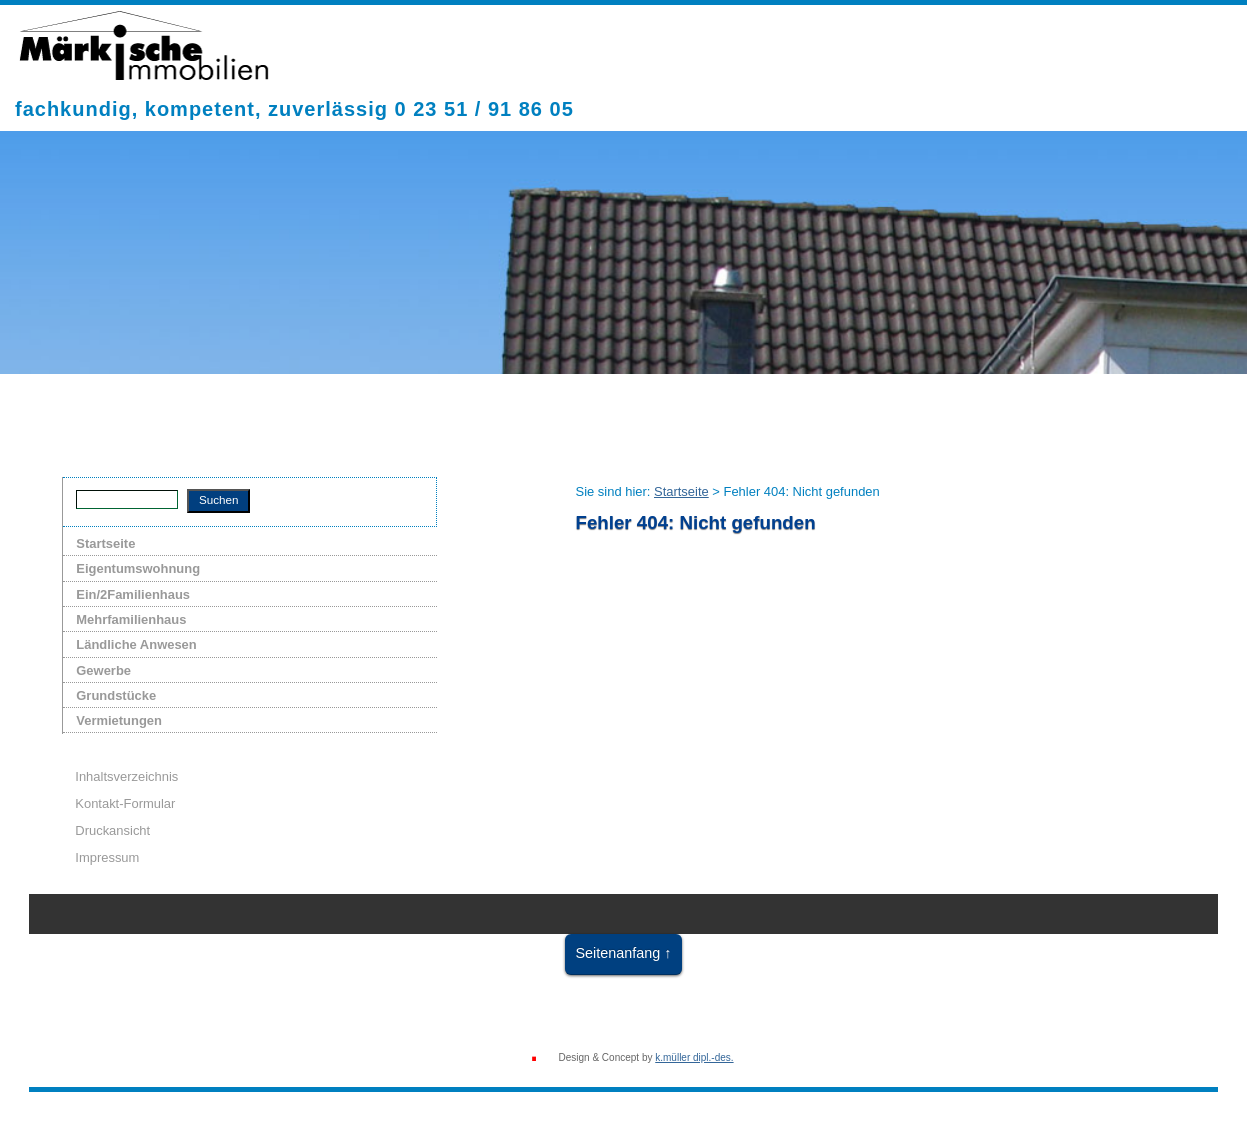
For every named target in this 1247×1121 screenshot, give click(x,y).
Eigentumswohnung (138, 568)
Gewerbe (103, 670)
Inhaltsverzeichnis (126, 776)
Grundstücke (116, 695)
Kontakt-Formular (125, 803)
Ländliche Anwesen (136, 644)
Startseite (105, 543)
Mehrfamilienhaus (131, 619)
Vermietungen (119, 720)
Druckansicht (112, 830)
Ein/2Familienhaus (133, 594)
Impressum (107, 857)
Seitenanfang (617, 953)
